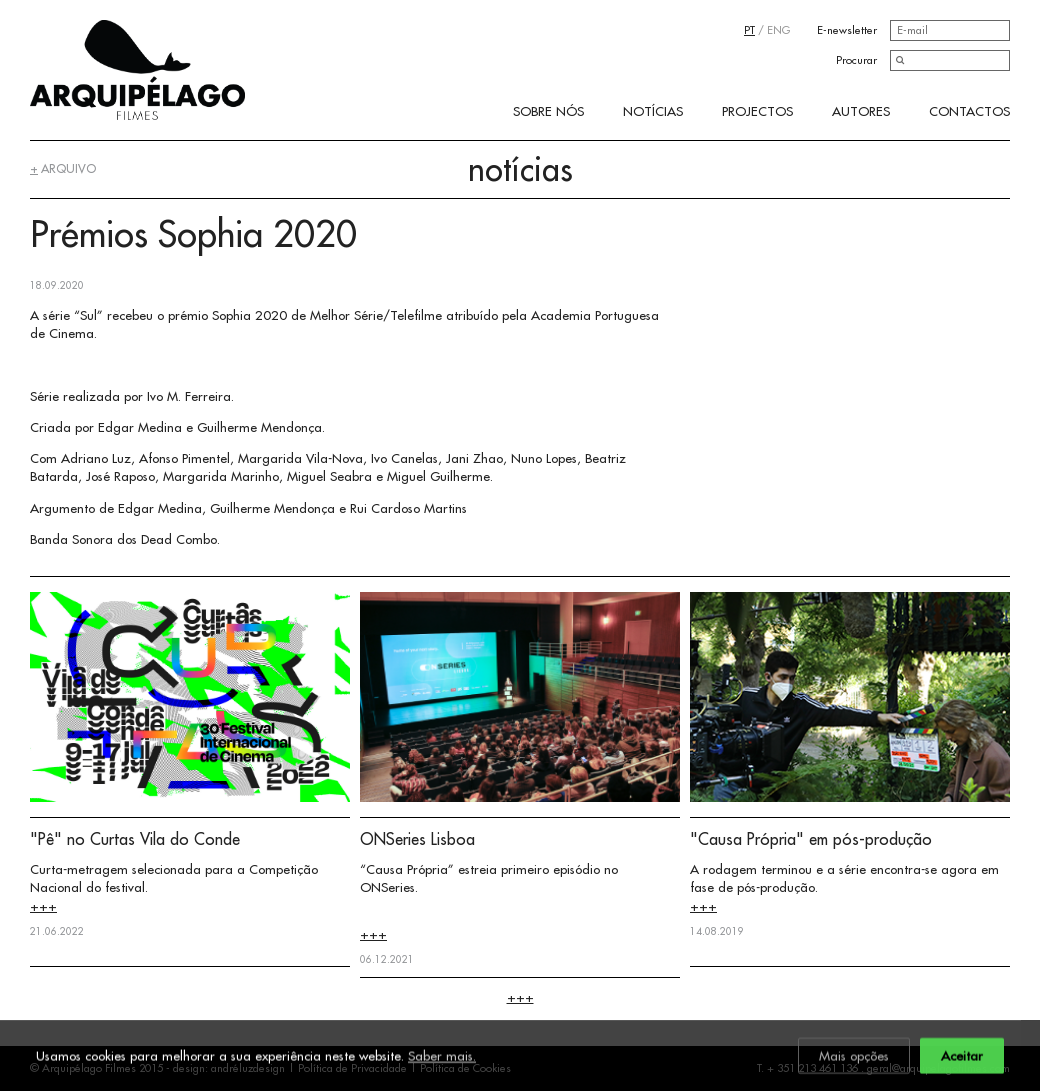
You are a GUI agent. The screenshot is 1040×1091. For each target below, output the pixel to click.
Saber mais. (442, 1057)
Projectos (757, 111)
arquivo (63, 168)
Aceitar (962, 1057)
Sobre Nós (548, 111)
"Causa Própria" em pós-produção (811, 839)
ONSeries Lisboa (417, 839)
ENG (778, 30)
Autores (861, 111)
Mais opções (854, 1057)
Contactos (969, 111)
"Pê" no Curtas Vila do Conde (135, 839)
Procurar (856, 60)
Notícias (653, 111)
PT (749, 30)
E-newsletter (847, 30)
